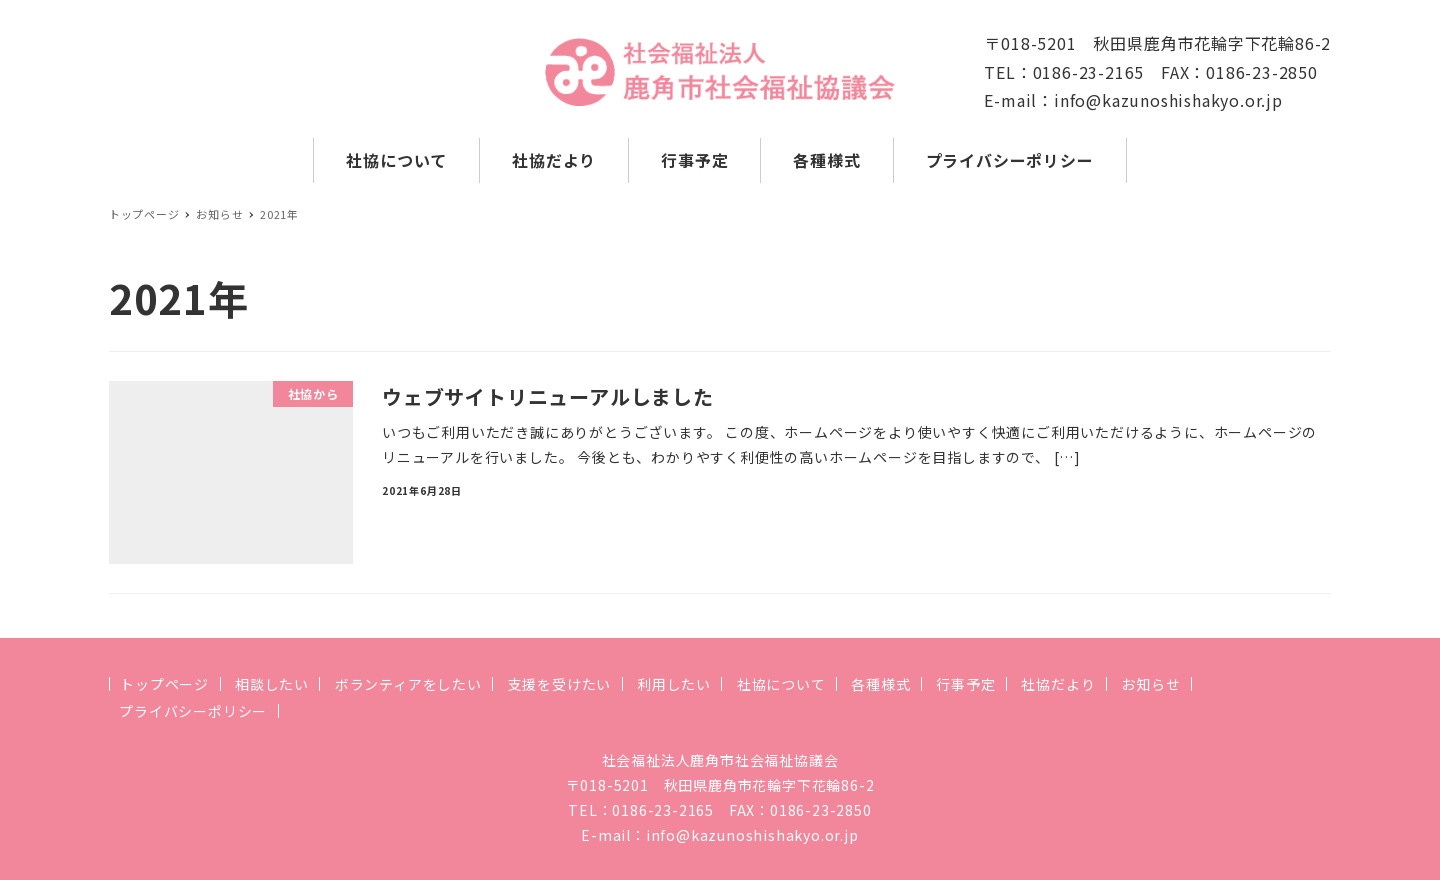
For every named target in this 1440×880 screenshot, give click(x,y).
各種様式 (880, 684)
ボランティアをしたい (408, 684)
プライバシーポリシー (193, 711)
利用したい (674, 684)
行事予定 (965, 684)
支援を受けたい (560, 684)
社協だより (1058, 684)
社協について (781, 684)
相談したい (272, 684)
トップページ (164, 684)
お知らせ (1150, 684)
